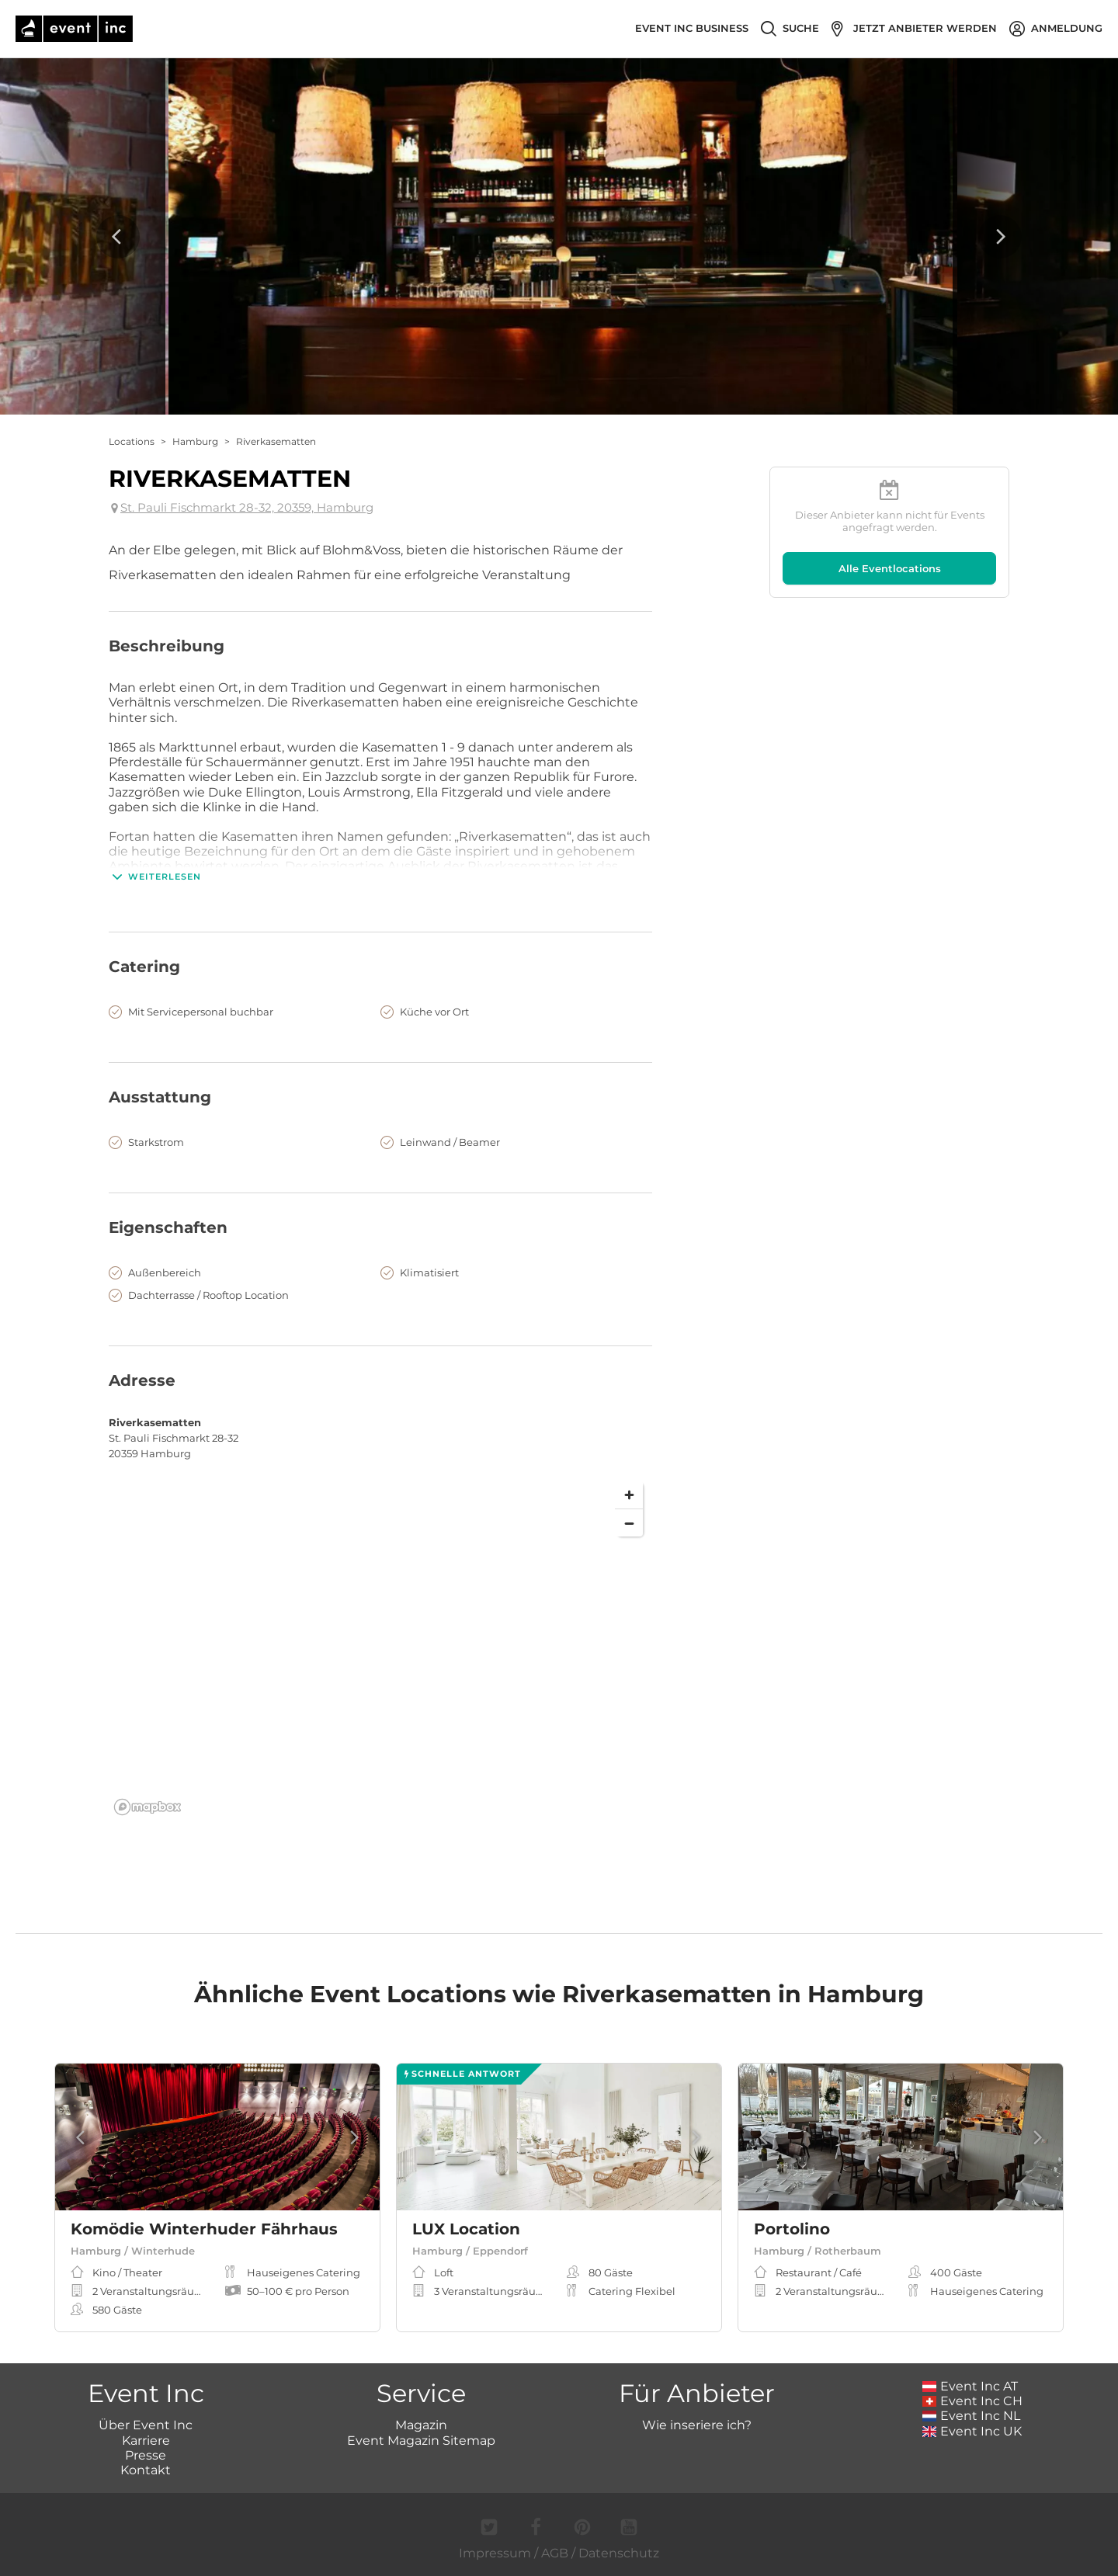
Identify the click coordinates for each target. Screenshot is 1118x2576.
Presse (145, 2455)
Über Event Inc (146, 2425)
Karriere (146, 2440)
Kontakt (145, 2470)
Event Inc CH (972, 2401)
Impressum (495, 2553)
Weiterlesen (155, 876)
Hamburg (195, 441)
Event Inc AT (970, 2386)
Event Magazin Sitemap (421, 2440)
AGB (554, 2553)
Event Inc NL (971, 2415)
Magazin (421, 2425)
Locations (132, 441)
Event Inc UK (972, 2431)
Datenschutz (618, 2553)
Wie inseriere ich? (697, 2425)
